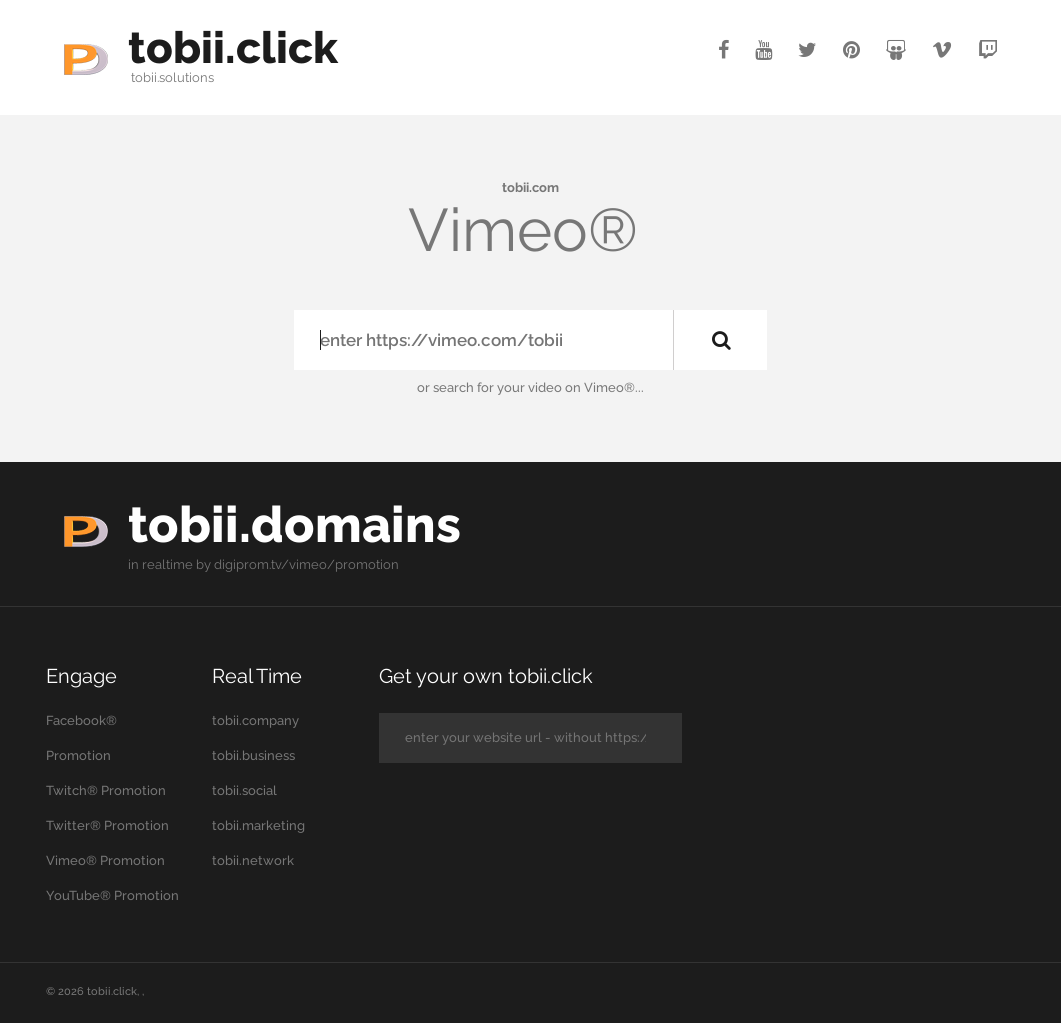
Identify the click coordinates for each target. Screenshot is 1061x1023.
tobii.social (244, 790)
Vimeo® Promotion (105, 860)
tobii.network (253, 860)
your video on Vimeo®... (570, 387)
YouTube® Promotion (112, 895)
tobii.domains (294, 524)
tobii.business (253, 755)
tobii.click (233, 47)
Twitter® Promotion (107, 825)
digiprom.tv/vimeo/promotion (306, 564)
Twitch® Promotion (106, 790)
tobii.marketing (258, 825)
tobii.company (255, 720)
